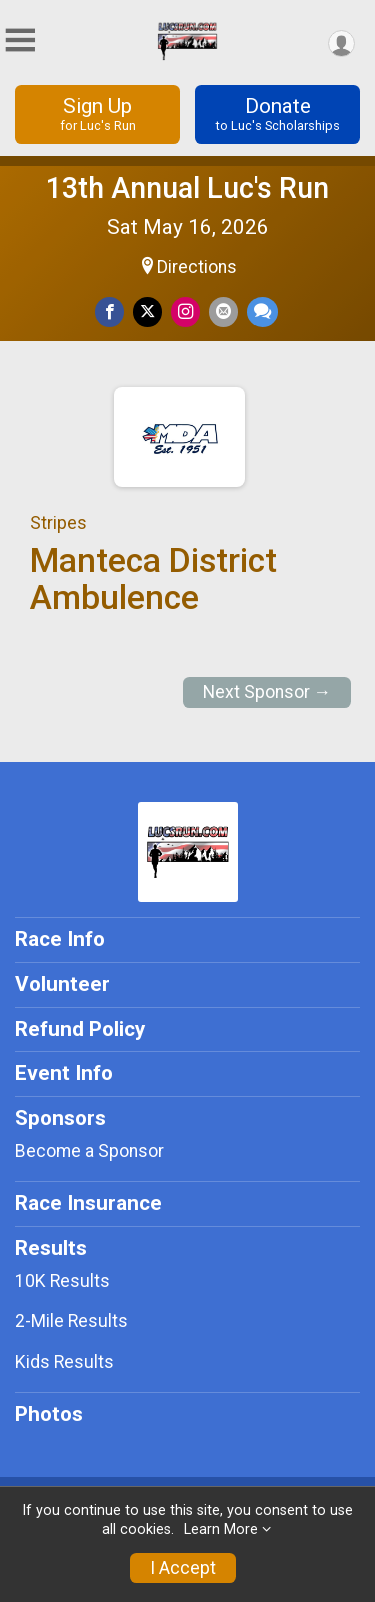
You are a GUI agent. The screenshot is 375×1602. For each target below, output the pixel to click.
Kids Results (64, 1362)
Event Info (64, 1073)
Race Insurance (88, 1203)
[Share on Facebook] (109, 311)
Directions (197, 267)
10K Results (62, 1281)
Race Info (60, 939)
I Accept (183, 1568)
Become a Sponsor (89, 1151)
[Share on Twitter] (147, 311)
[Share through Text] (262, 311)
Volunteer (62, 984)
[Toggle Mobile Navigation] (20, 40)
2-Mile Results (71, 1321)
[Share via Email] (223, 311)
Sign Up (97, 114)
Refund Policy (80, 1029)
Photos (49, 1414)
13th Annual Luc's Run (187, 188)
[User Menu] (341, 43)
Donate (277, 114)
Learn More (221, 1529)
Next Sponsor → (267, 692)
